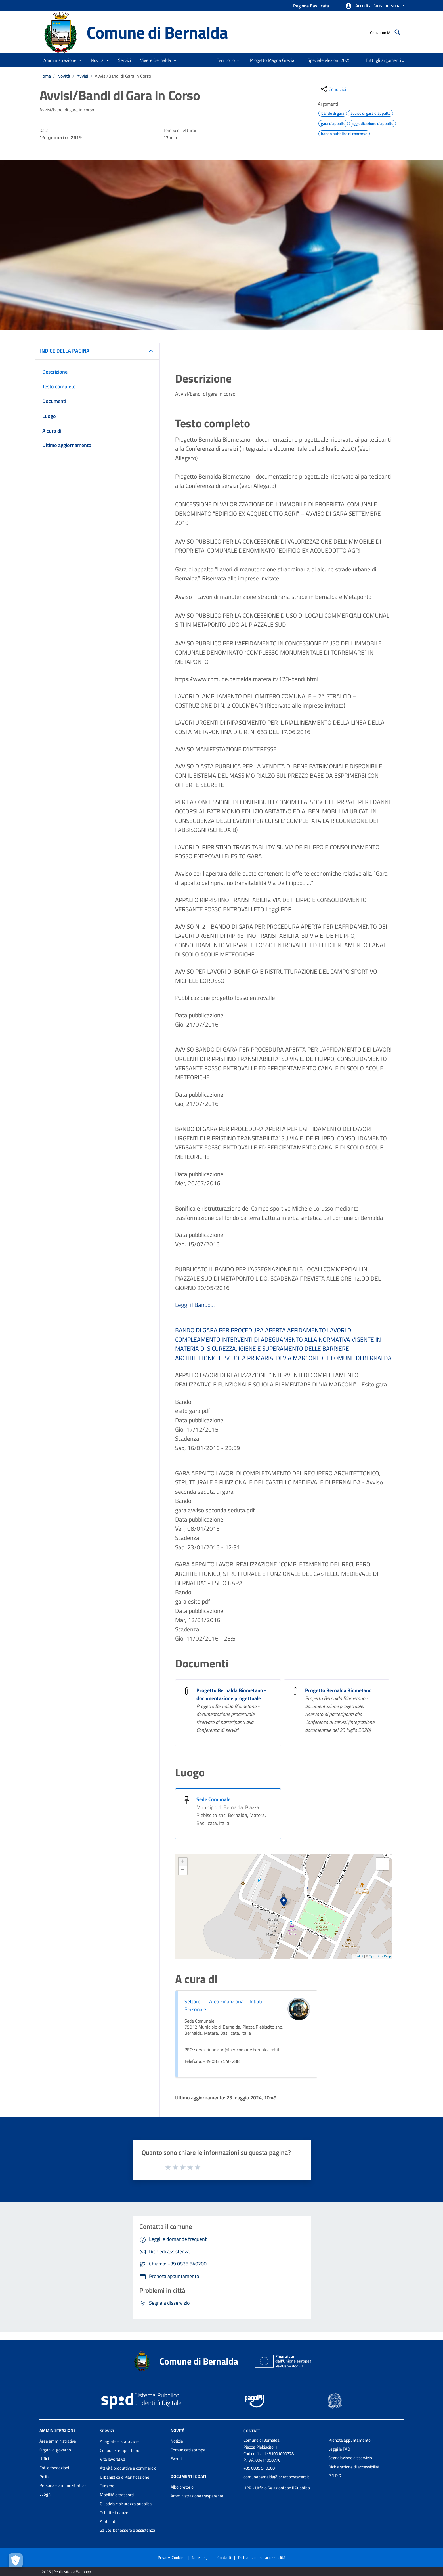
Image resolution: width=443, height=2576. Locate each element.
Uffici (44, 2458)
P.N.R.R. (335, 2475)
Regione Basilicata (311, 5)
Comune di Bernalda (157, 32)
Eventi (176, 2458)
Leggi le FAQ (339, 2449)
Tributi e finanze (114, 2512)
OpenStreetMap (380, 1956)
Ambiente (108, 2521)
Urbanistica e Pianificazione (124, 2477)
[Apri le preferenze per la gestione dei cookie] (16, 2560)
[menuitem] (222, 60)
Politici (45, 2476)
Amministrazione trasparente (197, 2496)
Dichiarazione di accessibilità (353, 2467)
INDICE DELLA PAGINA (64, 350)
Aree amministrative (57, 2441)
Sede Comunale (213, 1799)
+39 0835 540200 (259, 2468)
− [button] (183, 1870)
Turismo (107, 2486)
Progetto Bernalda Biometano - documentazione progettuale (231, 1694)
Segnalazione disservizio (350, 2458)
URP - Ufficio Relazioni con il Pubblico (276, 2488)
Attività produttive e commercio (128, 2468)
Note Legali (201, 2557)
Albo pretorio (182, 2487)
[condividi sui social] (332, 89)
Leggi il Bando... (195, 1304)
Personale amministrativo (62, 2485)
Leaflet (358, 1956)
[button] (374, 6)
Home (45, 76)
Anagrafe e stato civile (120, 2441)
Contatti (252, 2430)
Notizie (177, 2441)
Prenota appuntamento (349, 2440)
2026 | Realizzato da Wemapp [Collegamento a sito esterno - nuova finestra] (66, 2572)
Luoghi (45, 2494)
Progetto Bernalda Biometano (338, 1690)
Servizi (107, 2430)
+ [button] (183, 1862)
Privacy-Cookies (171, 2557)
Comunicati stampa (188, 2450)
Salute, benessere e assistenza (127, 2530)
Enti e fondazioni (54, 2467)
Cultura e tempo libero (119, 2450)
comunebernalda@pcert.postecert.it (276, 2477)
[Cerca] (397, 32)
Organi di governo (55, 2450)
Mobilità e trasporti (117, 2494)
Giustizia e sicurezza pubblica (126, 2504)
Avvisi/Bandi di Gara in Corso (123, 76)
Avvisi (82, 76)
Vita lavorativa (112, 2459)
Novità (63, 76)
